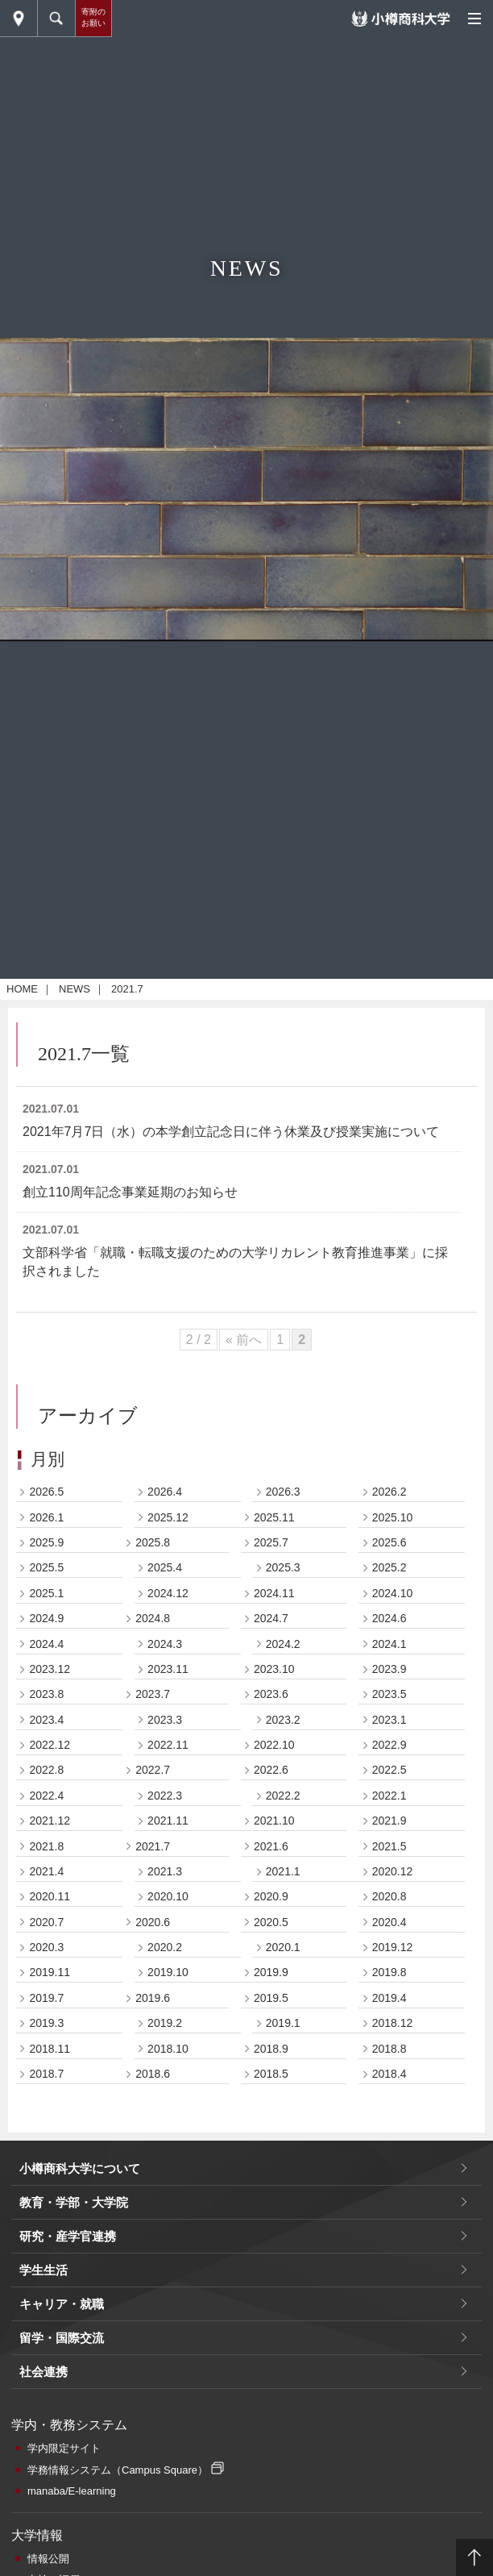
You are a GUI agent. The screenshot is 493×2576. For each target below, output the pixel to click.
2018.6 (152, 2073)
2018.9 (271, 2048)
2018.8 (389, 2048)
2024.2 (283, 1644)
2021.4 (46, 1871)
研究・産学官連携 (67, 2236)
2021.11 (167, 1820)
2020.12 (392, 1871)
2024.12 (167, 1593)
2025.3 (283, 1567)
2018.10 (167, 2048)
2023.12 (49, 1669)
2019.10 (167, 1972)
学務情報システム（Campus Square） (117, 2470)
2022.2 (283, 1795)
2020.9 (271, 1896)
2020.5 (271, 1922)
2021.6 (271, 1846)
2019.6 (152, 1997)
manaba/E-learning (71, 2491)
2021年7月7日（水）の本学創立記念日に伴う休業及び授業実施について (231, 1131)
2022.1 (389, 1795)
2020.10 (167, 1896)
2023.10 (274, 1669)
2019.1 (283, 2022)
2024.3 (164, 1644)
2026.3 (283, 1491)
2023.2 (283, 1719)
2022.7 (152, 1769)
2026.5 (46, 1491)
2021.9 (389, 1820)
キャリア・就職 (61, 2304)
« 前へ (244, 1339)
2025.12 (167, 1517)
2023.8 (46, 1694)
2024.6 (389, 1618)
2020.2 (164, 1947)
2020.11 (49, 1896)
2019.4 (389, 1997)
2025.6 (389, 1542)
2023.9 (389, 1669)
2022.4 (46, 1795)
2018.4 (389, 2073)
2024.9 (46, 1618)
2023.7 (152, 1694)
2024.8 (152, 1618)
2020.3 (46, 1947)
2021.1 (283, 1871)
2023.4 (46, 1719)
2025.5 (46, 1567)
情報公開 (48, 2559)
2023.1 (389, 1719)
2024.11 (274, 1593)
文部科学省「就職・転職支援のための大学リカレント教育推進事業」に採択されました (235, 1261)
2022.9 (389, 1744)
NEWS (74, 989)
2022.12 (49, 1744)
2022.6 (271, 1769)
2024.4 (46, 1644)
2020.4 (389, 1922)
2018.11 (49, 2048)
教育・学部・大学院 (73, 2202)
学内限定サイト (64, 2448)
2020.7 (46, 1922)
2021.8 (46, 1846)
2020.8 (389, 1896)
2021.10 (274, 1820)
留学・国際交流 (61, 2338)
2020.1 (283, 1947)
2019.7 (46, 1997)
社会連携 (43, 2371)
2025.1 (46, 1593)
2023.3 (164, 1719)
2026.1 (46, 1517)
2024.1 (389, 1644)
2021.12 (49, 1820)
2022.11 (167, 1744)
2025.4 (164, 1567)
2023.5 (389, 1694)
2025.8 (152, 1542)
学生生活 (43, 2270)
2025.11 (274, 1517)
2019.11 (49, 1972)
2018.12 (392, 2022)
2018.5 (271, 2073)
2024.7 (271, 1618)
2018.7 (46, 2073)
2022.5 (389, 1769)
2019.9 (271, 1972)
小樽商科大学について (79, 2168)
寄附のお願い (93, 17)
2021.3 (164, 1871)
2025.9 (46, 1542)
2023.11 (167, 1669)
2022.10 (274, 1744)
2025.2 (389, 1567)
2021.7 (152, 1846)
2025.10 (392, 1517)
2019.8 (389, 1972)
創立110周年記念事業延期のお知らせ (130, 1192)
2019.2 (164, 2022)
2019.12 (392, 1947)
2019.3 (46, 2022)
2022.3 (164, 1795)
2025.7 (271, 1542)
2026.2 (389, 1491)
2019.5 (271, 1997)
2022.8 (46, 1769)
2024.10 (392, 1593)
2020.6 (152, 1922)
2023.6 (271, 1694)
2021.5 (389, 1846)
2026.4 (164, 1491)
